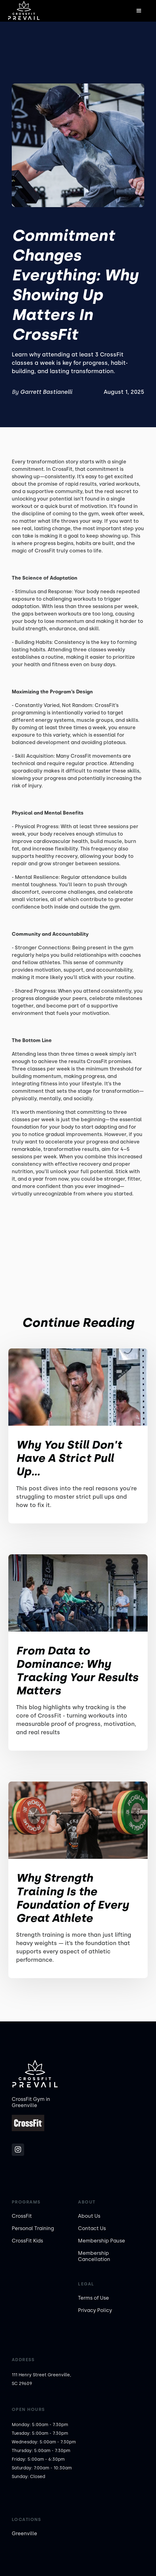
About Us (89, 2216)
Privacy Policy (95, 2310)
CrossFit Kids (27, 2241)
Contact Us (92, 2228)
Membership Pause (101, 2241)
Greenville (24, 2533)
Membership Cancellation (94, 2256)
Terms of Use (93, 2298)
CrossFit (22, 2216)
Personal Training (33, 2228)
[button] (139, 11)
